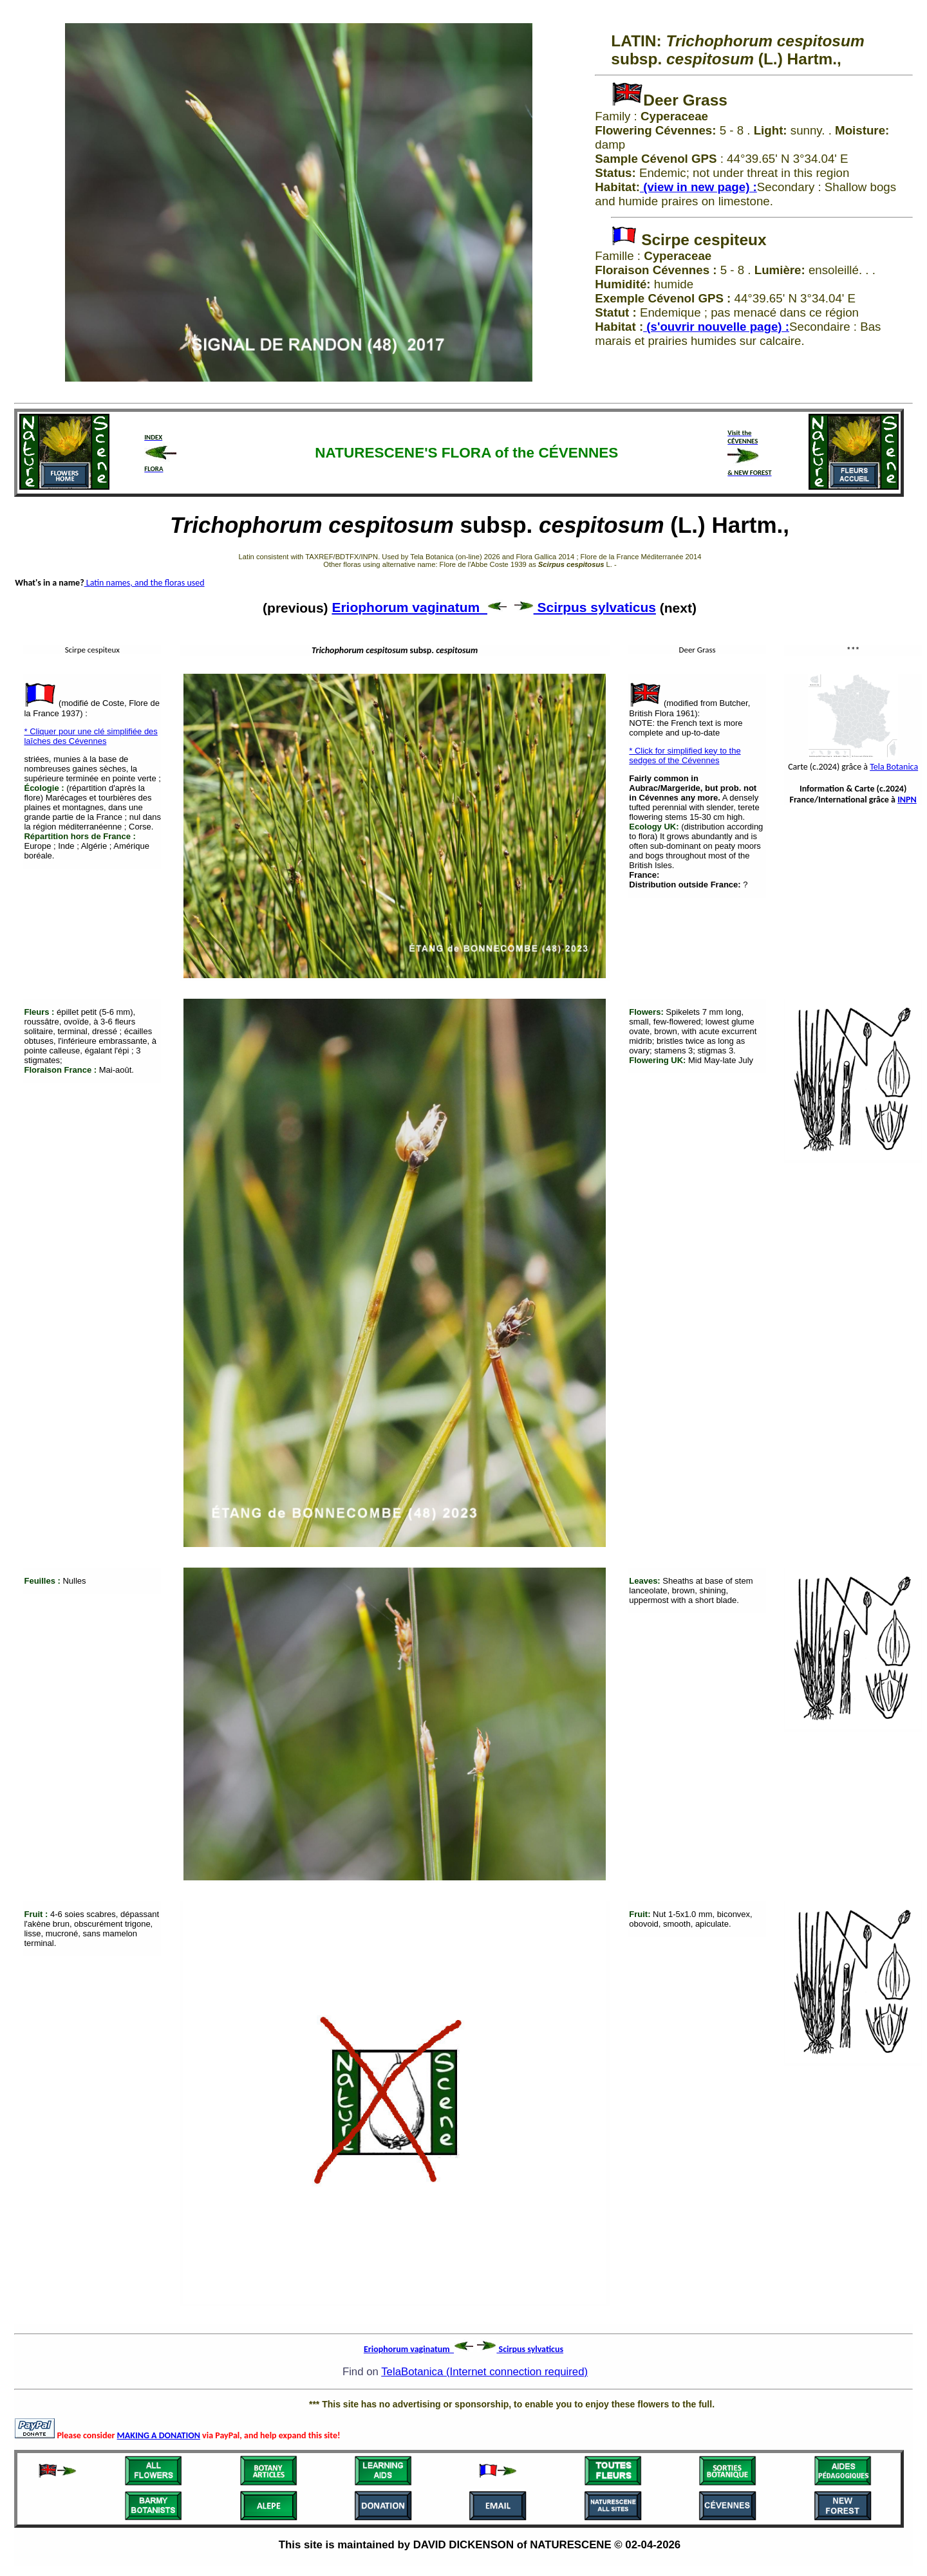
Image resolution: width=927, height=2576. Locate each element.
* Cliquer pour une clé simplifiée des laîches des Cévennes (90, 736)
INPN (907, 799)
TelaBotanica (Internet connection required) (484, 2372)
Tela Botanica (894, 766)
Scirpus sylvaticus (585, 607)
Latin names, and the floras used (144, 582)
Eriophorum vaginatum (419, 607)
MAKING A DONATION (158, 2435)
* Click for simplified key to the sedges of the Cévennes (684, 755)
